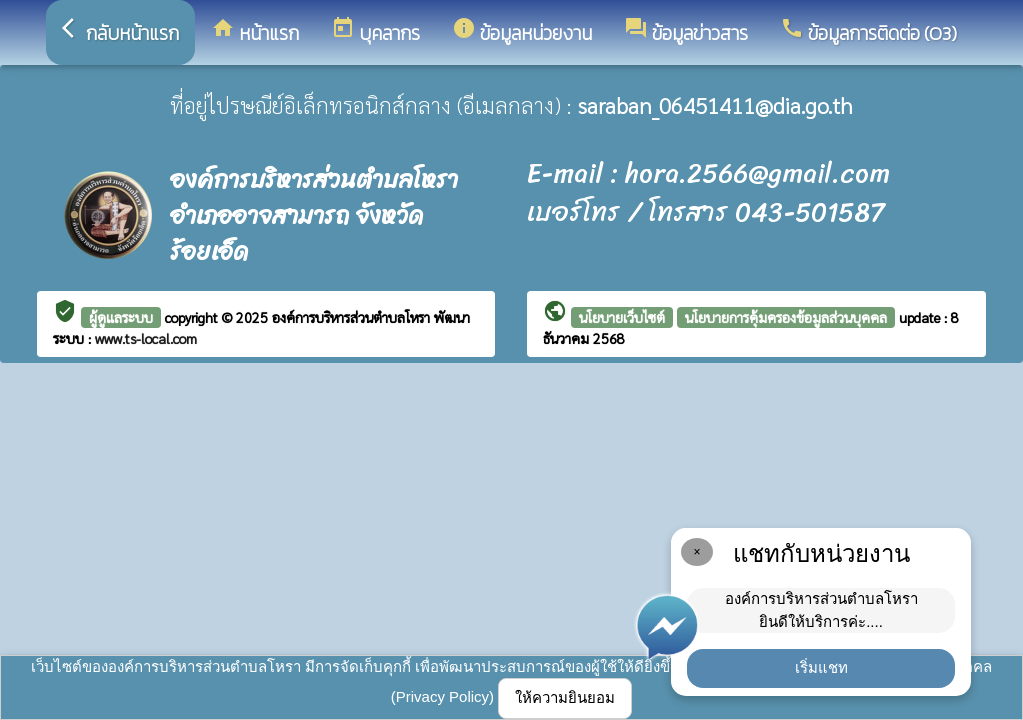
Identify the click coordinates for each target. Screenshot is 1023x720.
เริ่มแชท (821, 667)
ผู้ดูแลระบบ (121, 317)
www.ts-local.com (146, 338)
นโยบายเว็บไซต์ (622, 317)
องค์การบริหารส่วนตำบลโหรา (353, 317)
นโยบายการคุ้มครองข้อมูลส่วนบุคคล (786, 317)
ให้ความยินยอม (565, 697)
